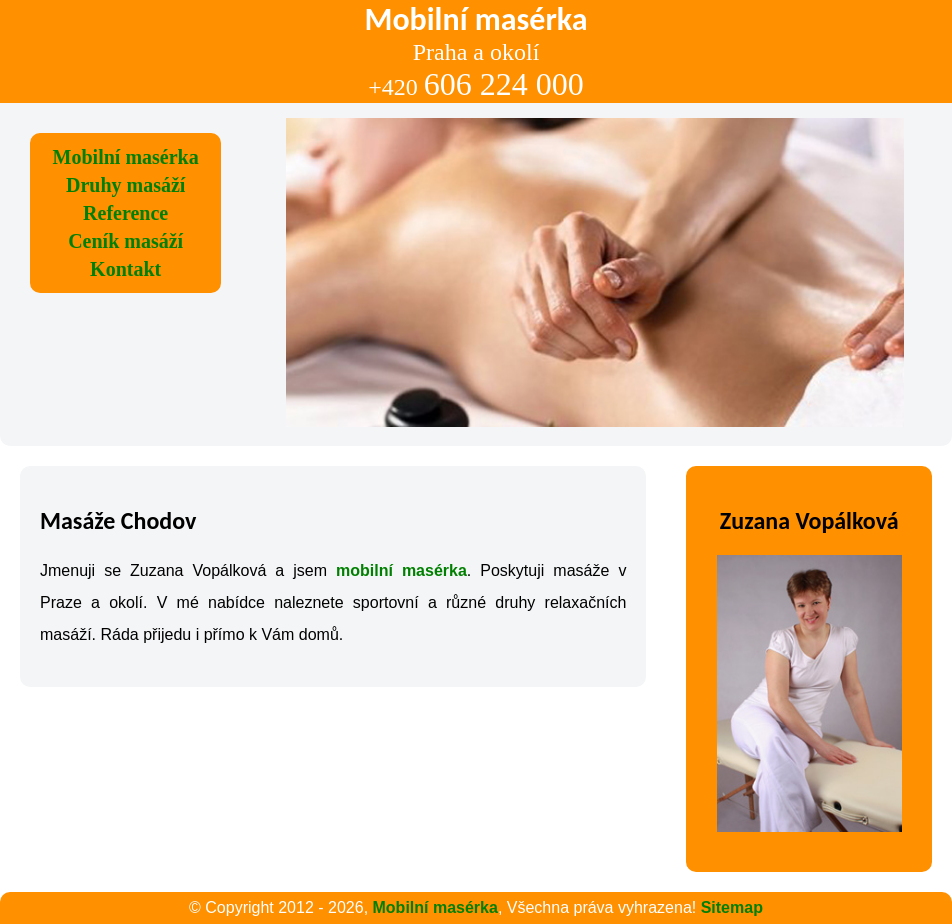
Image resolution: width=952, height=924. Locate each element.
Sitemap (732, 907)
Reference (125, 213)
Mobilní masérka (126, 157)
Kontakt (125, 269)
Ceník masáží (125, 241)
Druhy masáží (125, 185)
